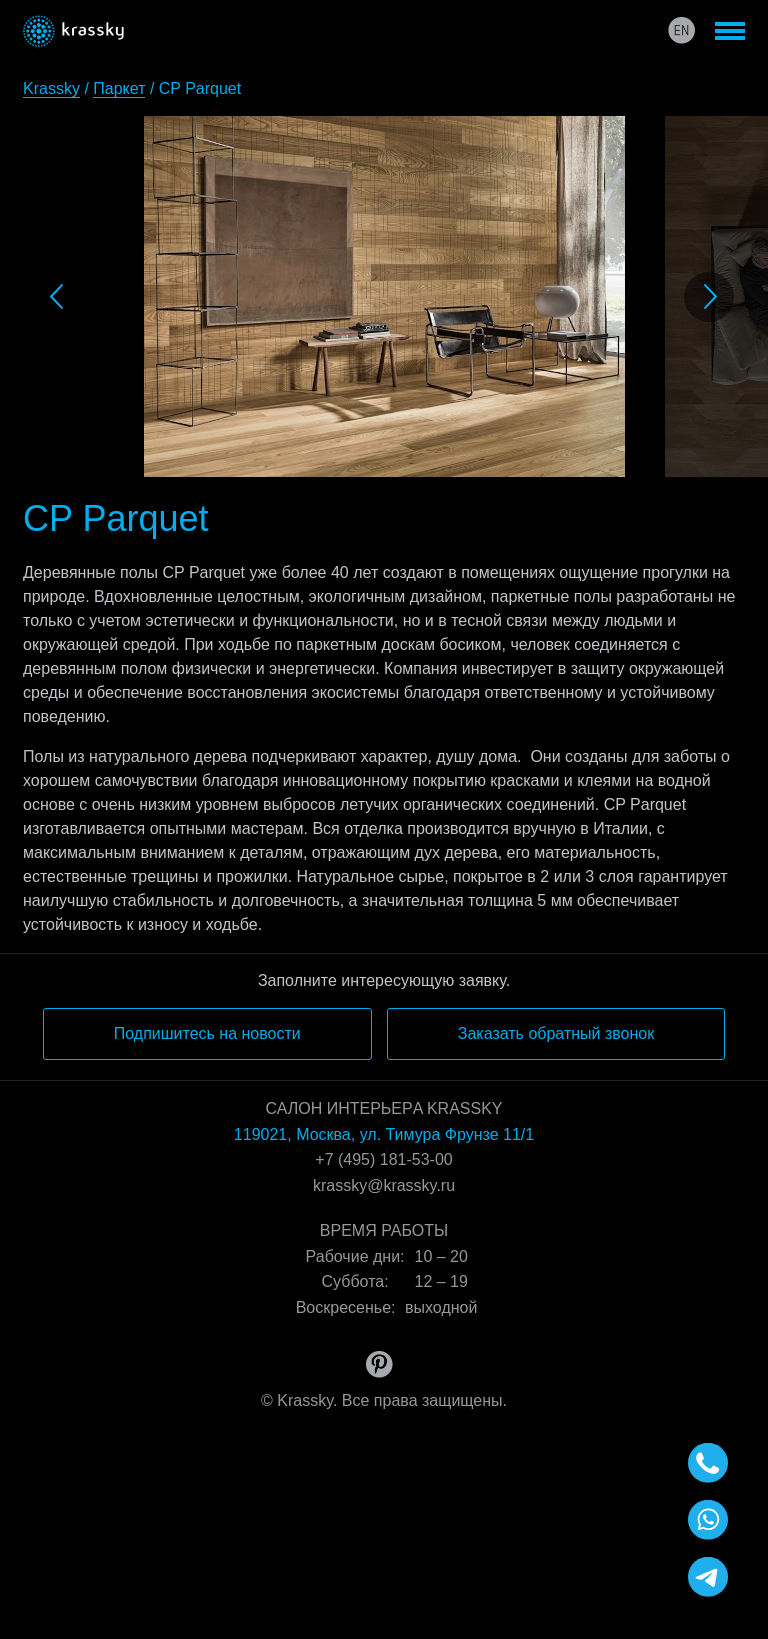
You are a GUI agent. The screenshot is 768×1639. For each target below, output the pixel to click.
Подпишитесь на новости (207, 1033)
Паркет (119, 88)
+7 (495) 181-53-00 (383, 1159)
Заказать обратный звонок (556, 1033)
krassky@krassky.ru (384, 1185)
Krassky (51, 88)
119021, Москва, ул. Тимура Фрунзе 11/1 (384, 1134)
